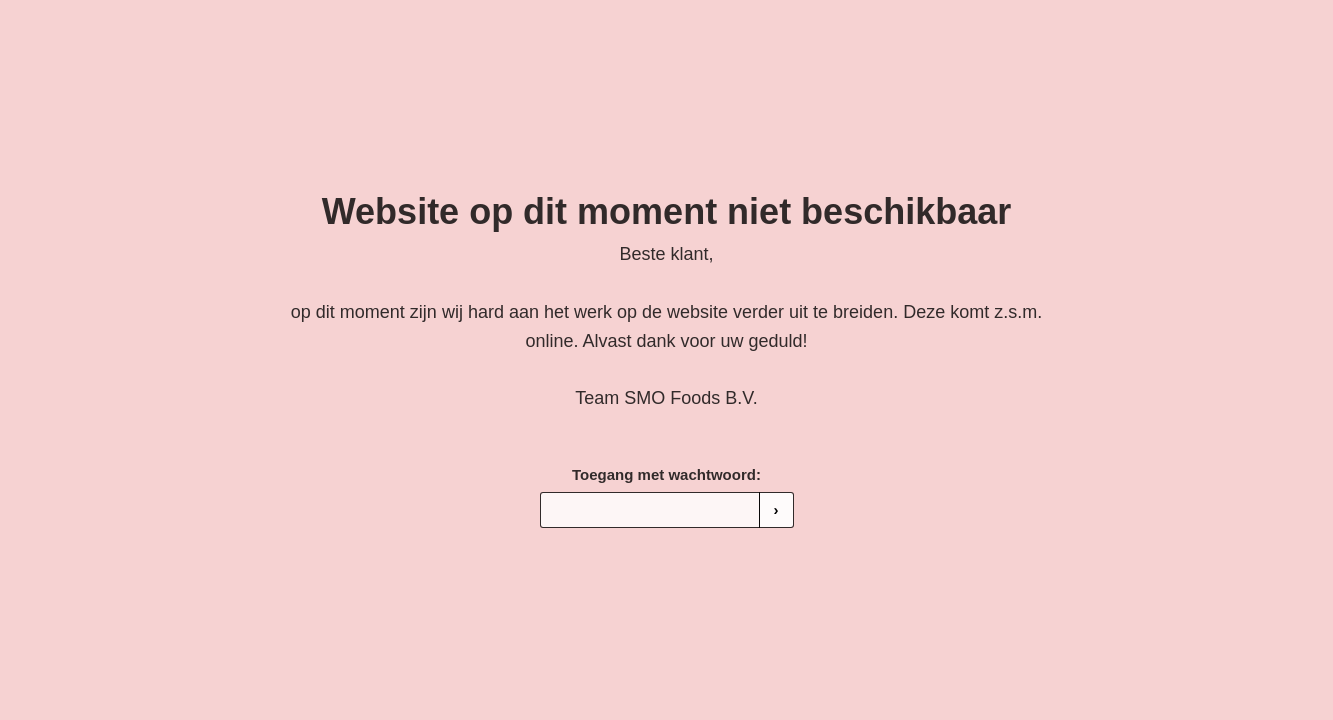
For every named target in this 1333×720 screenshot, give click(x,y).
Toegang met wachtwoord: (666, 474)
